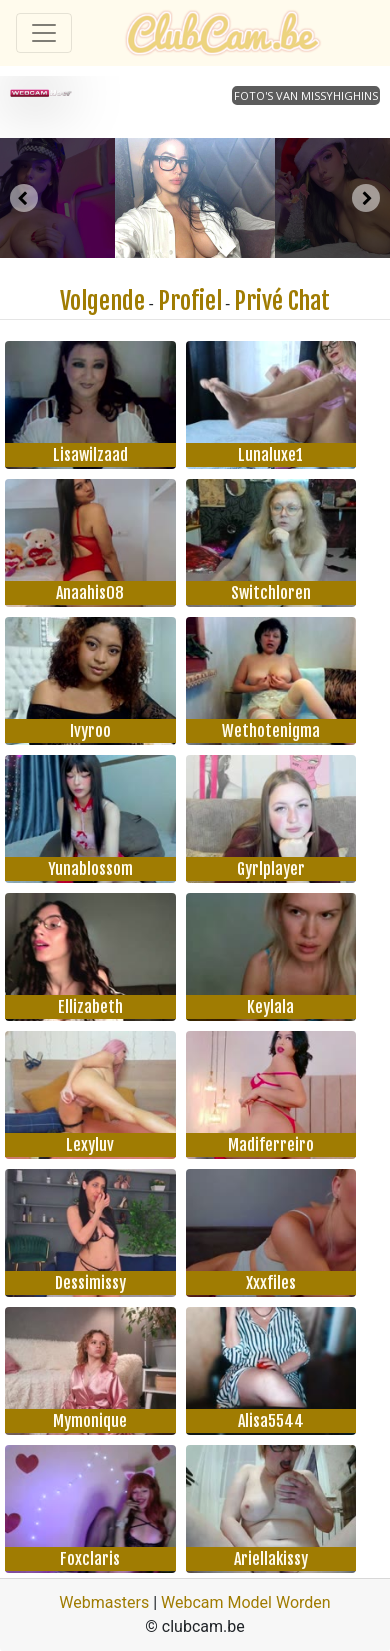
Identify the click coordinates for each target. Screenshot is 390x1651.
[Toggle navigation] (44, 33)
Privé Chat (282, 301)
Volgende (102, 301)
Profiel (190, 301)
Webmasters (104, 1602)
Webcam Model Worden (246, 1602)
